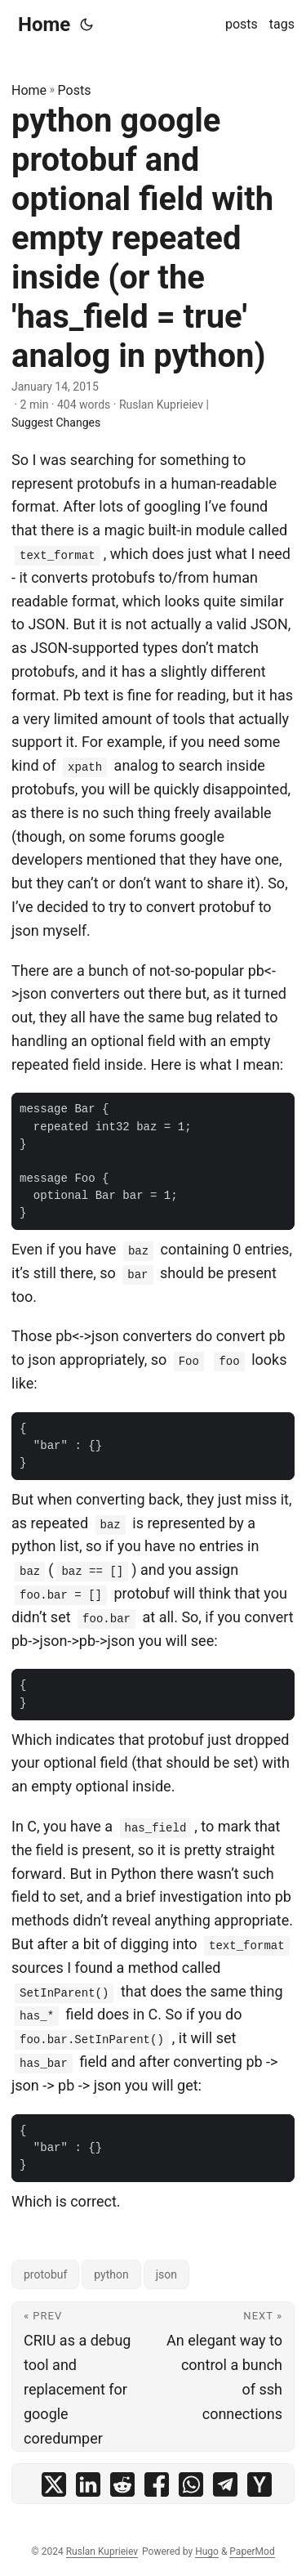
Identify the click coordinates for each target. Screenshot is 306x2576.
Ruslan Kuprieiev (102, 2551)
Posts (74, 90)
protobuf (45, 2274)
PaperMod (251, 2551)
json (166, 2274)
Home (44, 24)
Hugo (207, 2551)
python (111, 2274)
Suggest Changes (55, 422)
